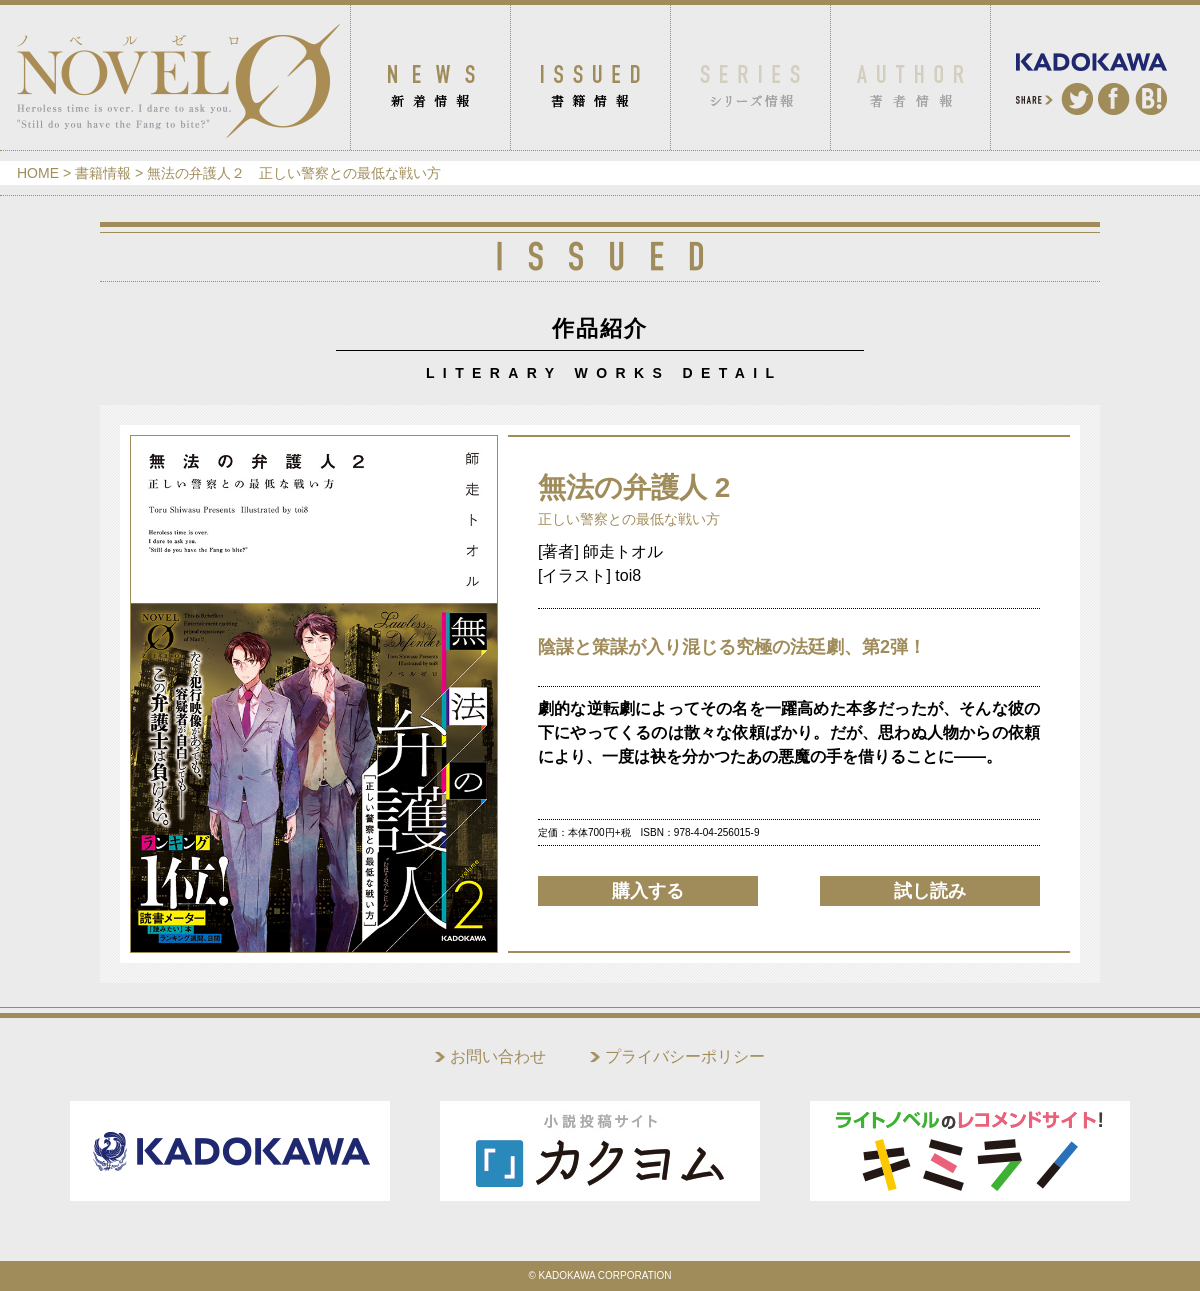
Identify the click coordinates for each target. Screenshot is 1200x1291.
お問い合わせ (498, 1056)
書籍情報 (103, 173)
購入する (648, 891)
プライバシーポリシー (685, 1056)
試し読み (930, 891)
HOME (38, 173)
